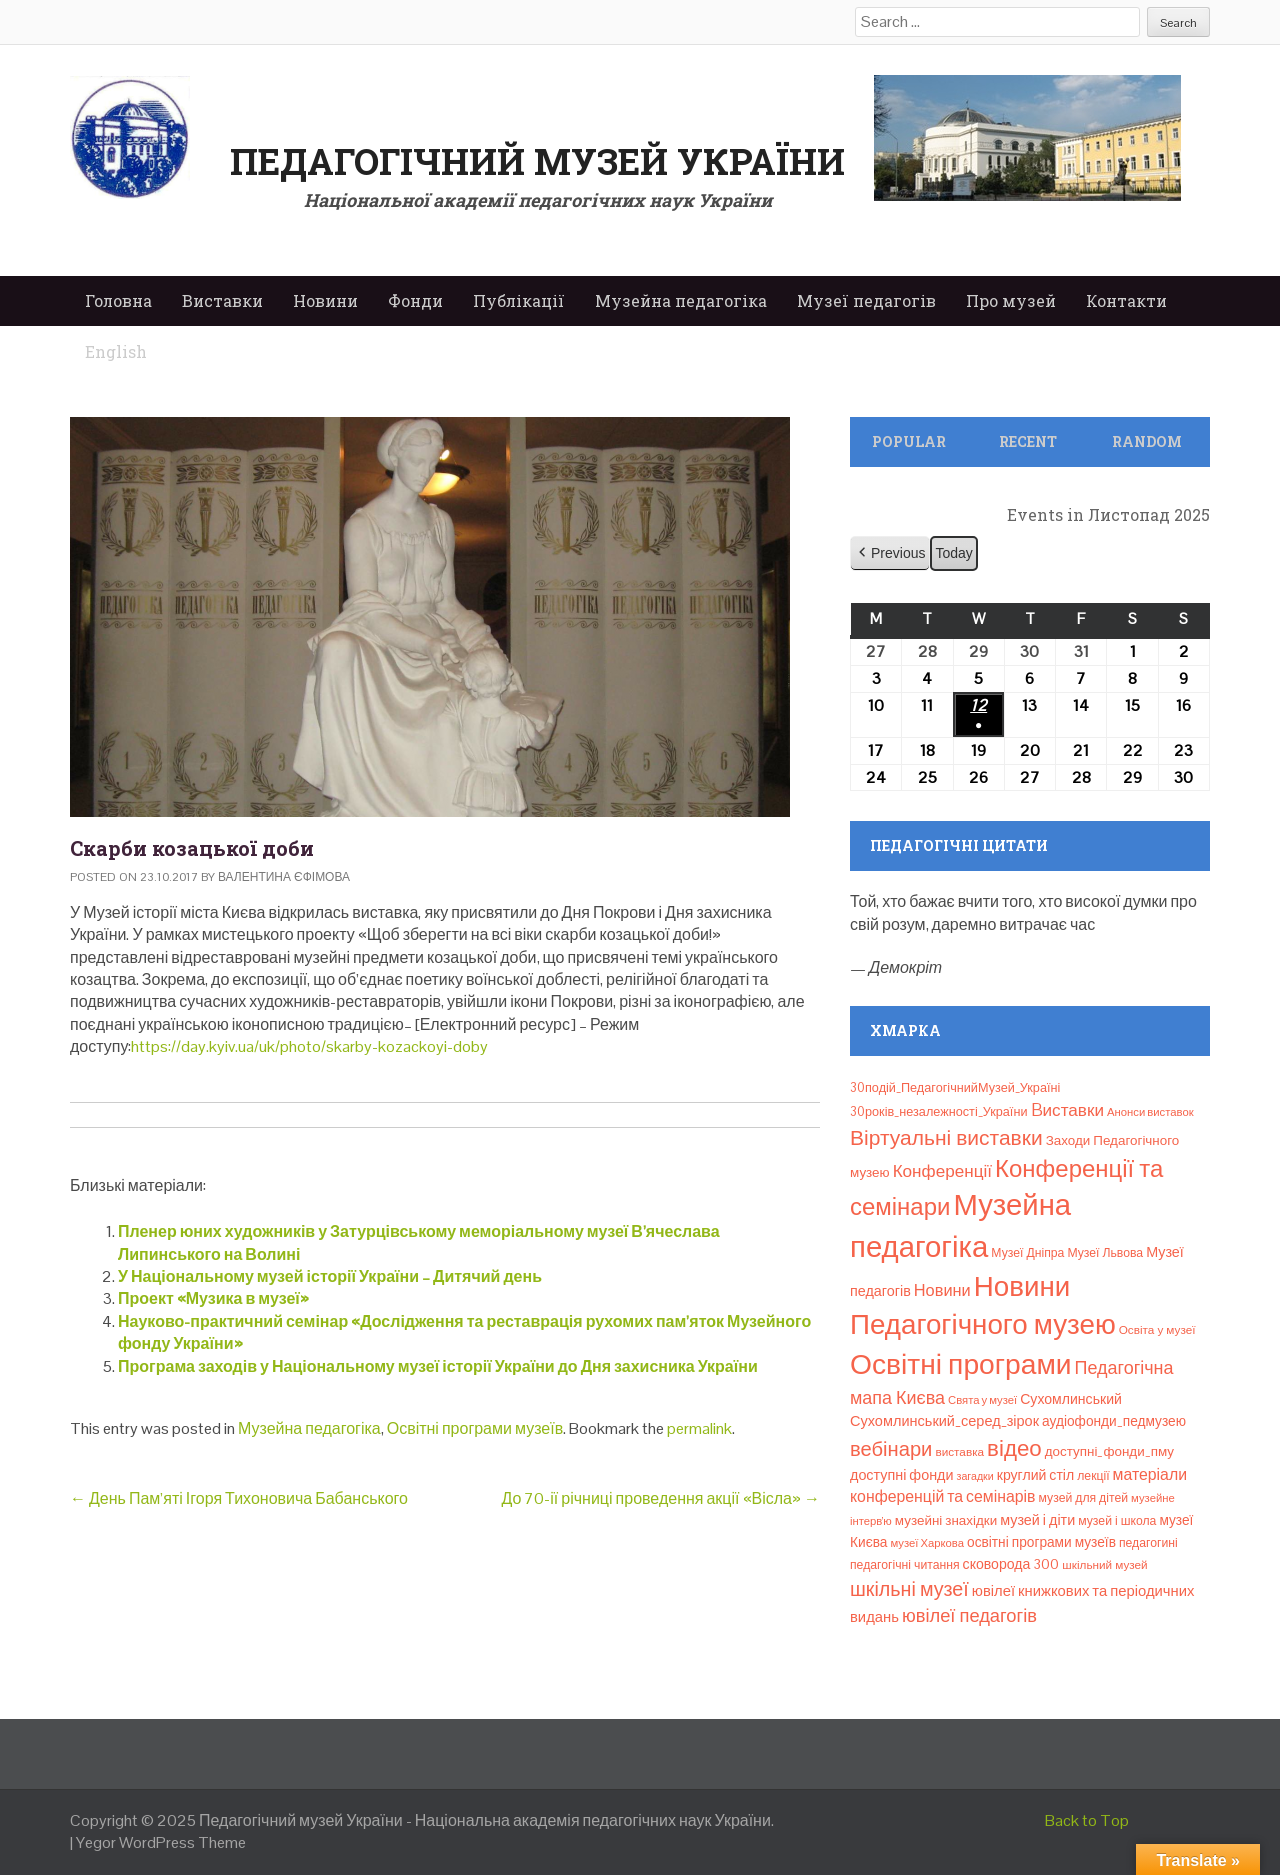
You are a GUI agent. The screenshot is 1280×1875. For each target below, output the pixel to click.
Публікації (519, 300)
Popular (909, 441)
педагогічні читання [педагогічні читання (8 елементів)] (905, 1565)
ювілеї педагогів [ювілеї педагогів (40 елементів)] (969, 1615)
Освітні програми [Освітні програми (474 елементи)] (961, 1364)
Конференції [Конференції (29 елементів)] (942, 1171)
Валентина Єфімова (284, 877)
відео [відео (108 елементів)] (1014, 1448)
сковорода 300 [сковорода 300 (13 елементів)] (1011, 1564)
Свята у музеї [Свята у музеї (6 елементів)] (982, 1400)
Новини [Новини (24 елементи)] (942, 1290)
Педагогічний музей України (537, 161)
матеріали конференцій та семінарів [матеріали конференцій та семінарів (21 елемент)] (1018, 1485)
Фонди (415, 300)
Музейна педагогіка (681, 300)
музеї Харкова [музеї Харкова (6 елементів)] (927, 1543)
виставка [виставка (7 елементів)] (959, 1451)
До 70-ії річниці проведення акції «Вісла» (660, 1498)
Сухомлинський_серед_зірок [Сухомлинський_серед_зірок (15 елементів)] (944, 1421)
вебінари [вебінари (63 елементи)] (891, 1449)
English (116, 351)
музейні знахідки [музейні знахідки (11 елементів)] (946, 1520)
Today (953, 553)
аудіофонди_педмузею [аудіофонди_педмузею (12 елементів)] (1114, 1421)
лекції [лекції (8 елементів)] (1093, 1476)
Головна (118, 300)
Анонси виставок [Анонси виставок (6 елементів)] (1150, 1112)
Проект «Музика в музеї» (213, 1298)
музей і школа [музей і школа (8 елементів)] (1117, 1521)
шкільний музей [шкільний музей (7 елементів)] (1104, 1564)
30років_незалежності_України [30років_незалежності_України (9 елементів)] (939, 1111)
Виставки (222, 300)
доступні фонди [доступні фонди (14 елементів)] (902, 1475)
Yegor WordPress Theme (161, 1842)
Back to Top (1087, 1820)
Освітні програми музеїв (475, 1428)
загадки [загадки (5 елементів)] (975, 1476)
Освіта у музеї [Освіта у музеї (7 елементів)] (1157, 1329)
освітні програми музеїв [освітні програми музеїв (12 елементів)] (1041, 1542)
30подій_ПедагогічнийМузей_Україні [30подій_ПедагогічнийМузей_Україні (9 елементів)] (955, 1087)
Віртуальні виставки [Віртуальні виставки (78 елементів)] (946, 1137)
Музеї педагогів (866, 300)
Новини (325, 300)
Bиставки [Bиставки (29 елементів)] (1067, 1110)
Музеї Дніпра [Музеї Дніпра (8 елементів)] (1027, 1253)
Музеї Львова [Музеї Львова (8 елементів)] (1105, 1253)
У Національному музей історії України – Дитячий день (330, 1276)
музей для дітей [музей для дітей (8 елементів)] (1084, 1498)
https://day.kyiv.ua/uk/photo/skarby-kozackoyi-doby (309, 1046)
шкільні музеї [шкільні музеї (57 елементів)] (909, 1589)
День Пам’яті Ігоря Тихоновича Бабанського (239, 1498)
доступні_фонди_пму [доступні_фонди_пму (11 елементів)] (1109, 1451)
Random (1147, 441)
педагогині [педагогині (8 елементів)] (1148, 1543)
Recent (1028, 441)
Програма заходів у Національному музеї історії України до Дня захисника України (438, 1366)
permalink (699, 1428)
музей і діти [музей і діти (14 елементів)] (1037, 1520)
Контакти (1126, 300)
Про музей (1011, 300)
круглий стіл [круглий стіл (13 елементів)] (1035, 1475)
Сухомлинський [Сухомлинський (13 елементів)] (1071, 1399)
